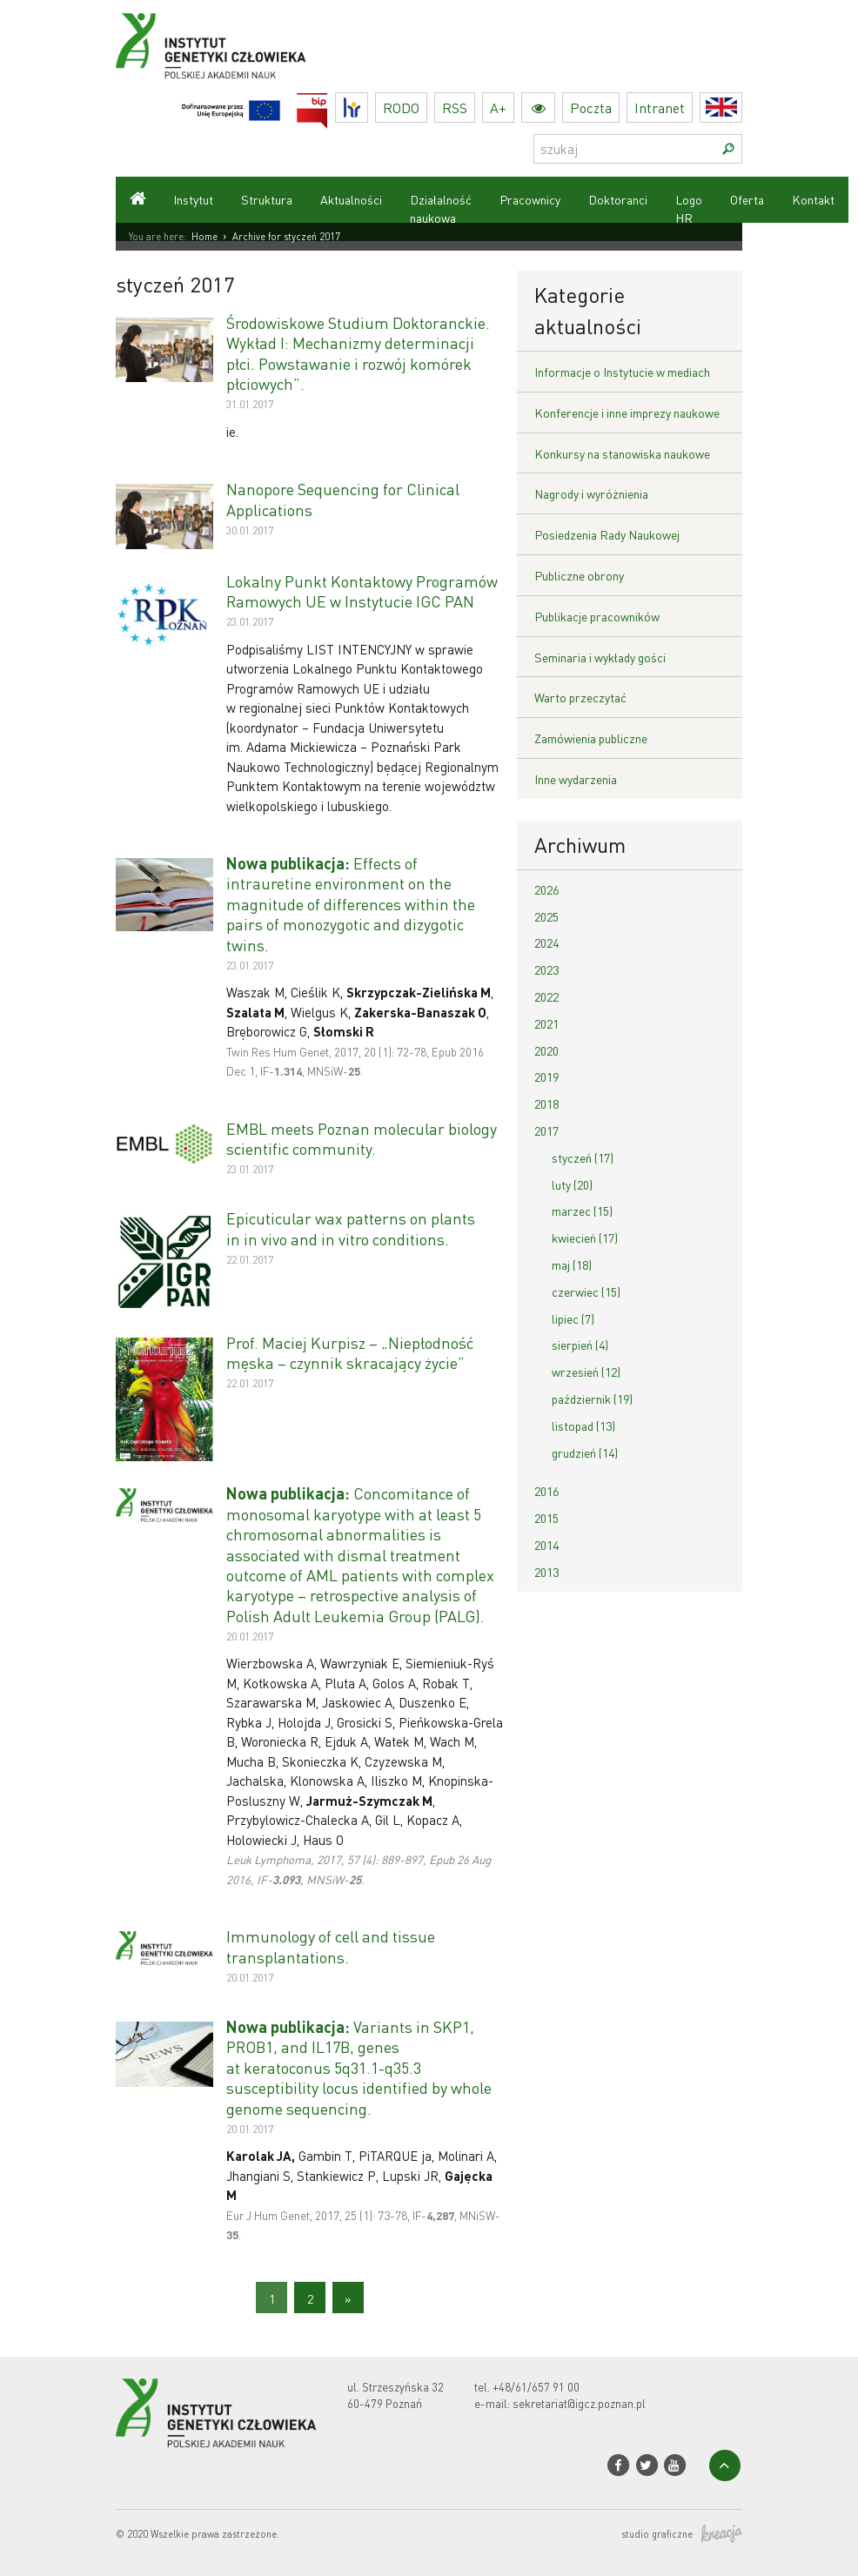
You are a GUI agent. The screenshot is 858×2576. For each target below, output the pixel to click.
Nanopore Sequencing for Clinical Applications (342, 499)
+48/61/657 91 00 (536, 2386)
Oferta (747, 199)
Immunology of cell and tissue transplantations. (330, 1946)
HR (367, 103)
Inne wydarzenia (575, 779)
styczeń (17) (582, 1157)
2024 (546, 942)
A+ (498, 107)
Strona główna (137, 200)
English (741, 107)
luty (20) (572, 1184)
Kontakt (813, 199)
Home (204, 237)
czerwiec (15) (586, 1291)
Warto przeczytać (580, 697)
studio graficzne (681, 2534)
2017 (546, 1130)
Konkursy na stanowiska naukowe (622, 453)
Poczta (591, 107)
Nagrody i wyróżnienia (591, 493)
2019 (546, 1076)
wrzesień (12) (586, 1371)
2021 (546, 1023)
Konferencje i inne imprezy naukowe (627, 412)
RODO (401, 107)
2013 (546, 1572)
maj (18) (572, 1264)
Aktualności (351, 199)
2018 (546, 1103)
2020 (546, 1050)
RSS (454, 107)
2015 (546, 1518)
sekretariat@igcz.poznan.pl (579, 2403)
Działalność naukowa (441, 208)
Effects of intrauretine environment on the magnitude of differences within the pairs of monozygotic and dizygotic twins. (350, 904)
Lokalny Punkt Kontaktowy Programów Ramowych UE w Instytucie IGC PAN (362, 591)
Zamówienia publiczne (590, 738)
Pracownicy (529, 199)
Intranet (659, 107)
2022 (546, 996)
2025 (546, 916)
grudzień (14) (585, 1452)
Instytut (193, 199)
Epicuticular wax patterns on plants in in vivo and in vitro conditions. (350, 1228)
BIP (327, 103)
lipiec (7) (573, 1318)
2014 (546, 1545)
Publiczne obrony (579, 575)
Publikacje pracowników (597, 616)
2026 (546, 889)
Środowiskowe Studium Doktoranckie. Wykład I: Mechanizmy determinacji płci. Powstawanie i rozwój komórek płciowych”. (358, 352)
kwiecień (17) (585, 1237)
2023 (546, 969)
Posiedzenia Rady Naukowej (607, 534)
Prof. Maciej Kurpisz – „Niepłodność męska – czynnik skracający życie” (349, 1352)
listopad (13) (583, 1425)
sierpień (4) (580, 1344)
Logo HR (688, 208)
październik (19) (592, 1398)
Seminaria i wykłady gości (600, 657)
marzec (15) (582, 1210)
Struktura (266, 199)
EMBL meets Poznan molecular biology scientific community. (361, 1138)
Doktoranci (617, 199)
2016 (546, 1491)
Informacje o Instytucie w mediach (622, 371)
